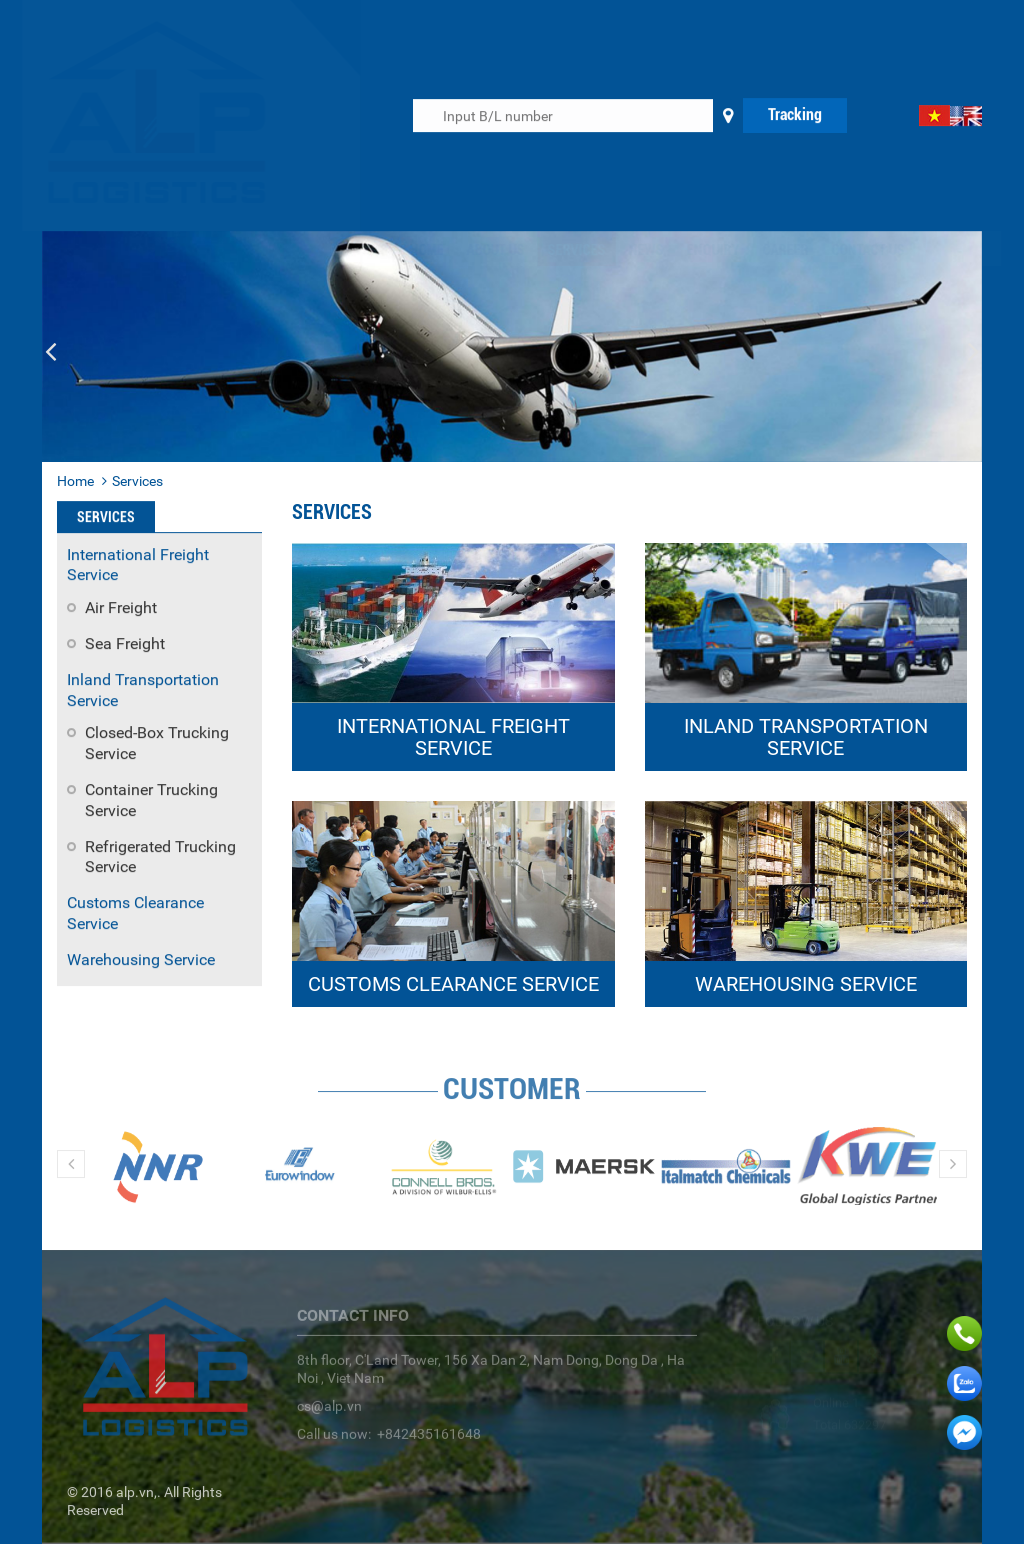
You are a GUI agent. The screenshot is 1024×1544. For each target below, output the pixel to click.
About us (477, 250)
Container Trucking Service (151, 801)
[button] (50, 352)
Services (558, 250)
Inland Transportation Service (143, 691)
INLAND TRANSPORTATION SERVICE (806, 737)
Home (408, 250)
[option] (158, 1171)
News (627, 250)
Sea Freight (125, 644)
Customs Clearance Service (135, 914)
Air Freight (121, 608)
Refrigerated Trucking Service (160, 858)
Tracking (795, 115)
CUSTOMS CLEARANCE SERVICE (453, 984)
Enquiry (694, 250)
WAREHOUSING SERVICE (806, 984)
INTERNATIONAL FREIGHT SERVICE (453, 737)
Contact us (849, 250)
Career (767, 250)
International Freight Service (138, 566)
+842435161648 (429, 1441)
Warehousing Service (141, 960)
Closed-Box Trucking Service (157, 744)
